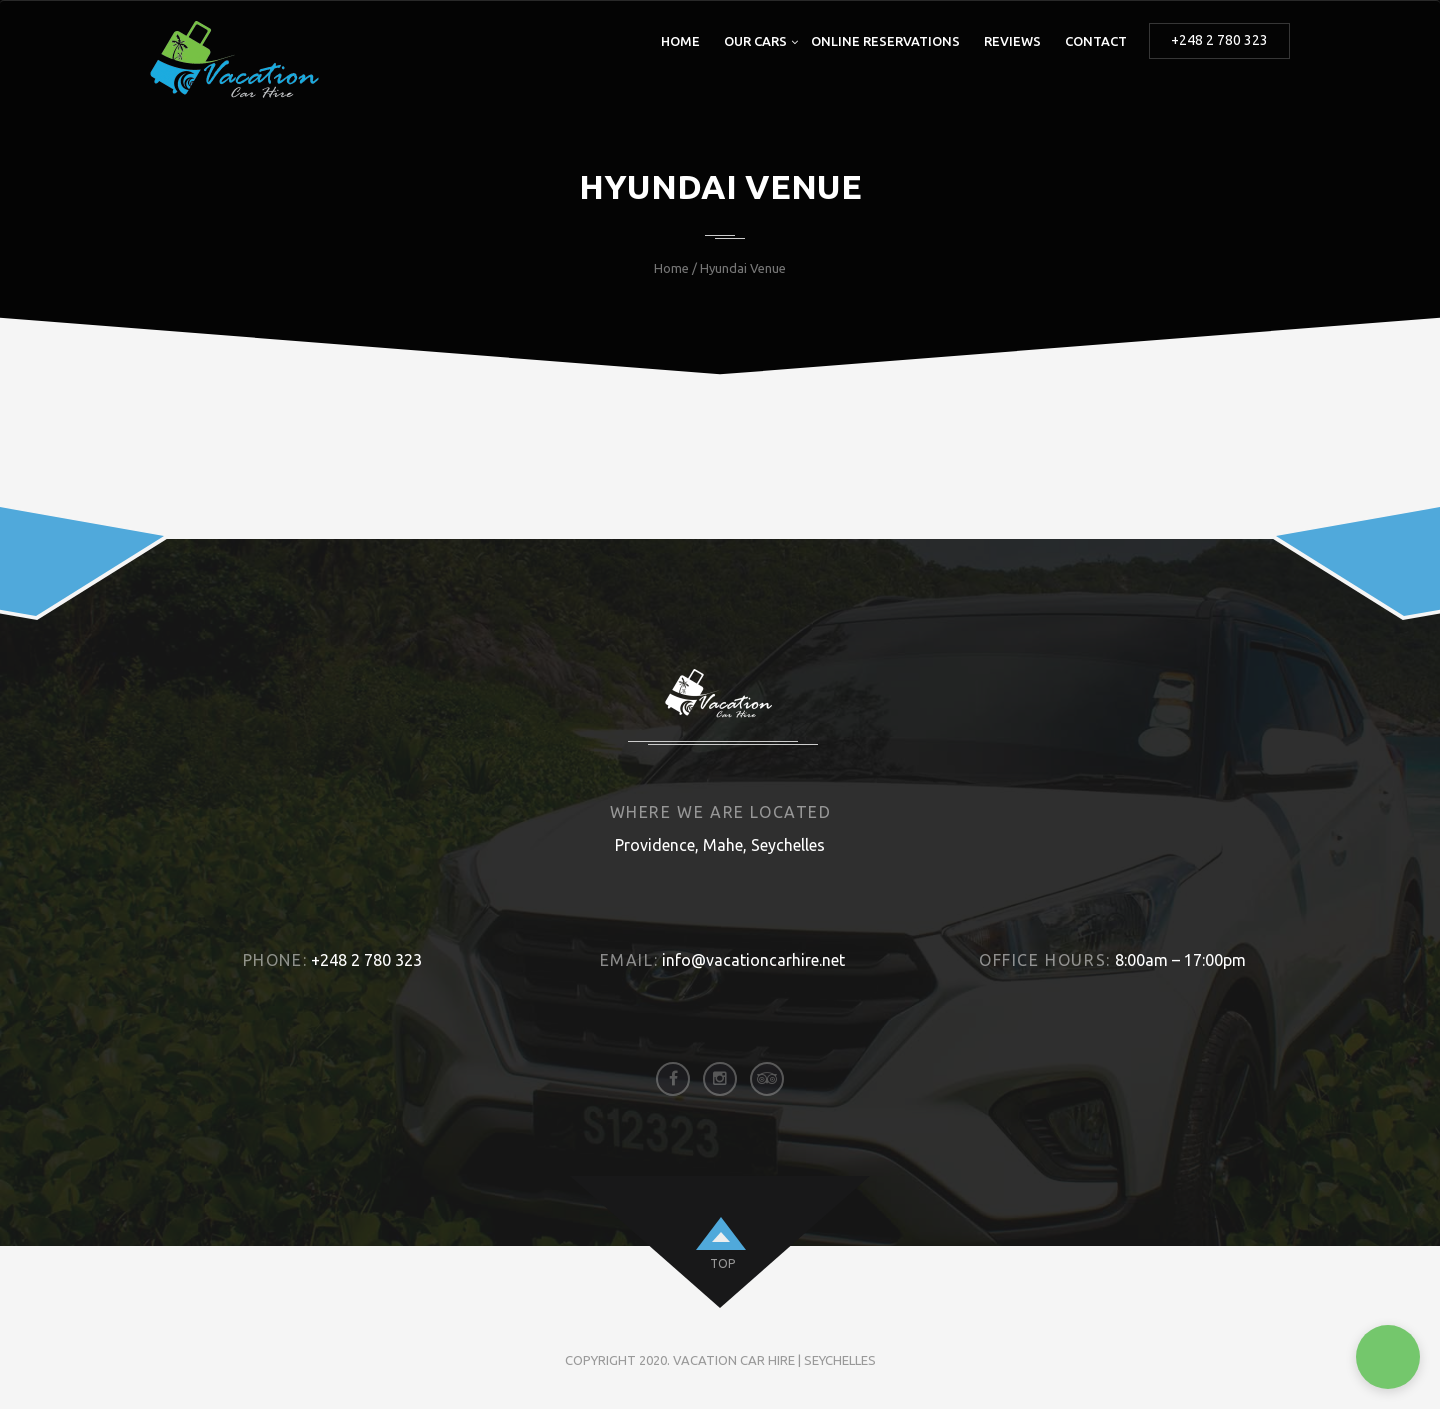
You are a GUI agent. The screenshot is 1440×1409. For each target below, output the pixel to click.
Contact (1096, 41)
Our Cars (755, 41)
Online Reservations (885, 41)
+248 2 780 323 (1219, 40)
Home (680, 41)
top (722, 1263)
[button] (1388, 1357)
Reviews (1012, 41)
